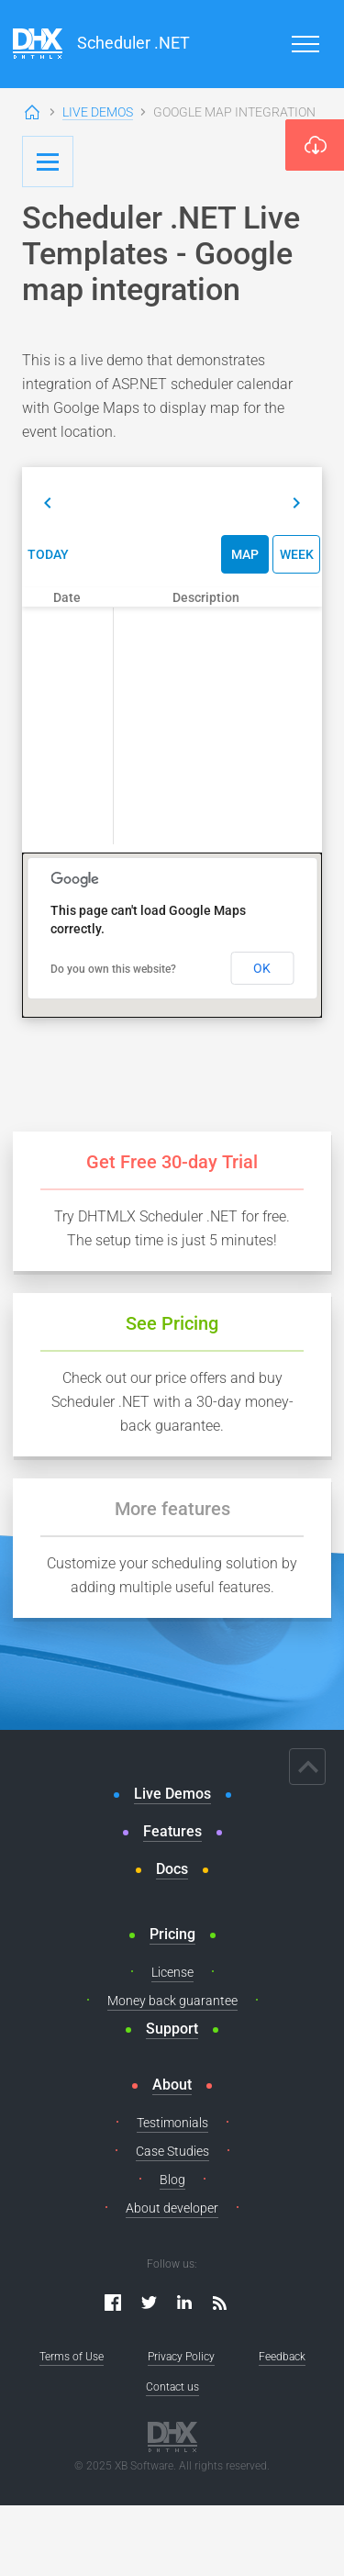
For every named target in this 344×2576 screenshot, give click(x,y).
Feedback (282, 2356)
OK (262, 968)
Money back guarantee (172, 2000)
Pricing (172, 1934)
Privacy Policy (181, 2356)
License (172, 1972)
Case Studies (172, 2151)
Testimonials (172, 2122)
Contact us (172, 2387)
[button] (48, 503)
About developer (172, 2208)
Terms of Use (71, 2356)
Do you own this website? (113, 969)
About (172, 2084)
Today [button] (48, 554)
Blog (172, 2179)
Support (172, 2028)
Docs (172, 1869)
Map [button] (245, 554)
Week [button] (297, 554)
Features (172, 1831)
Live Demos (97, 112)
